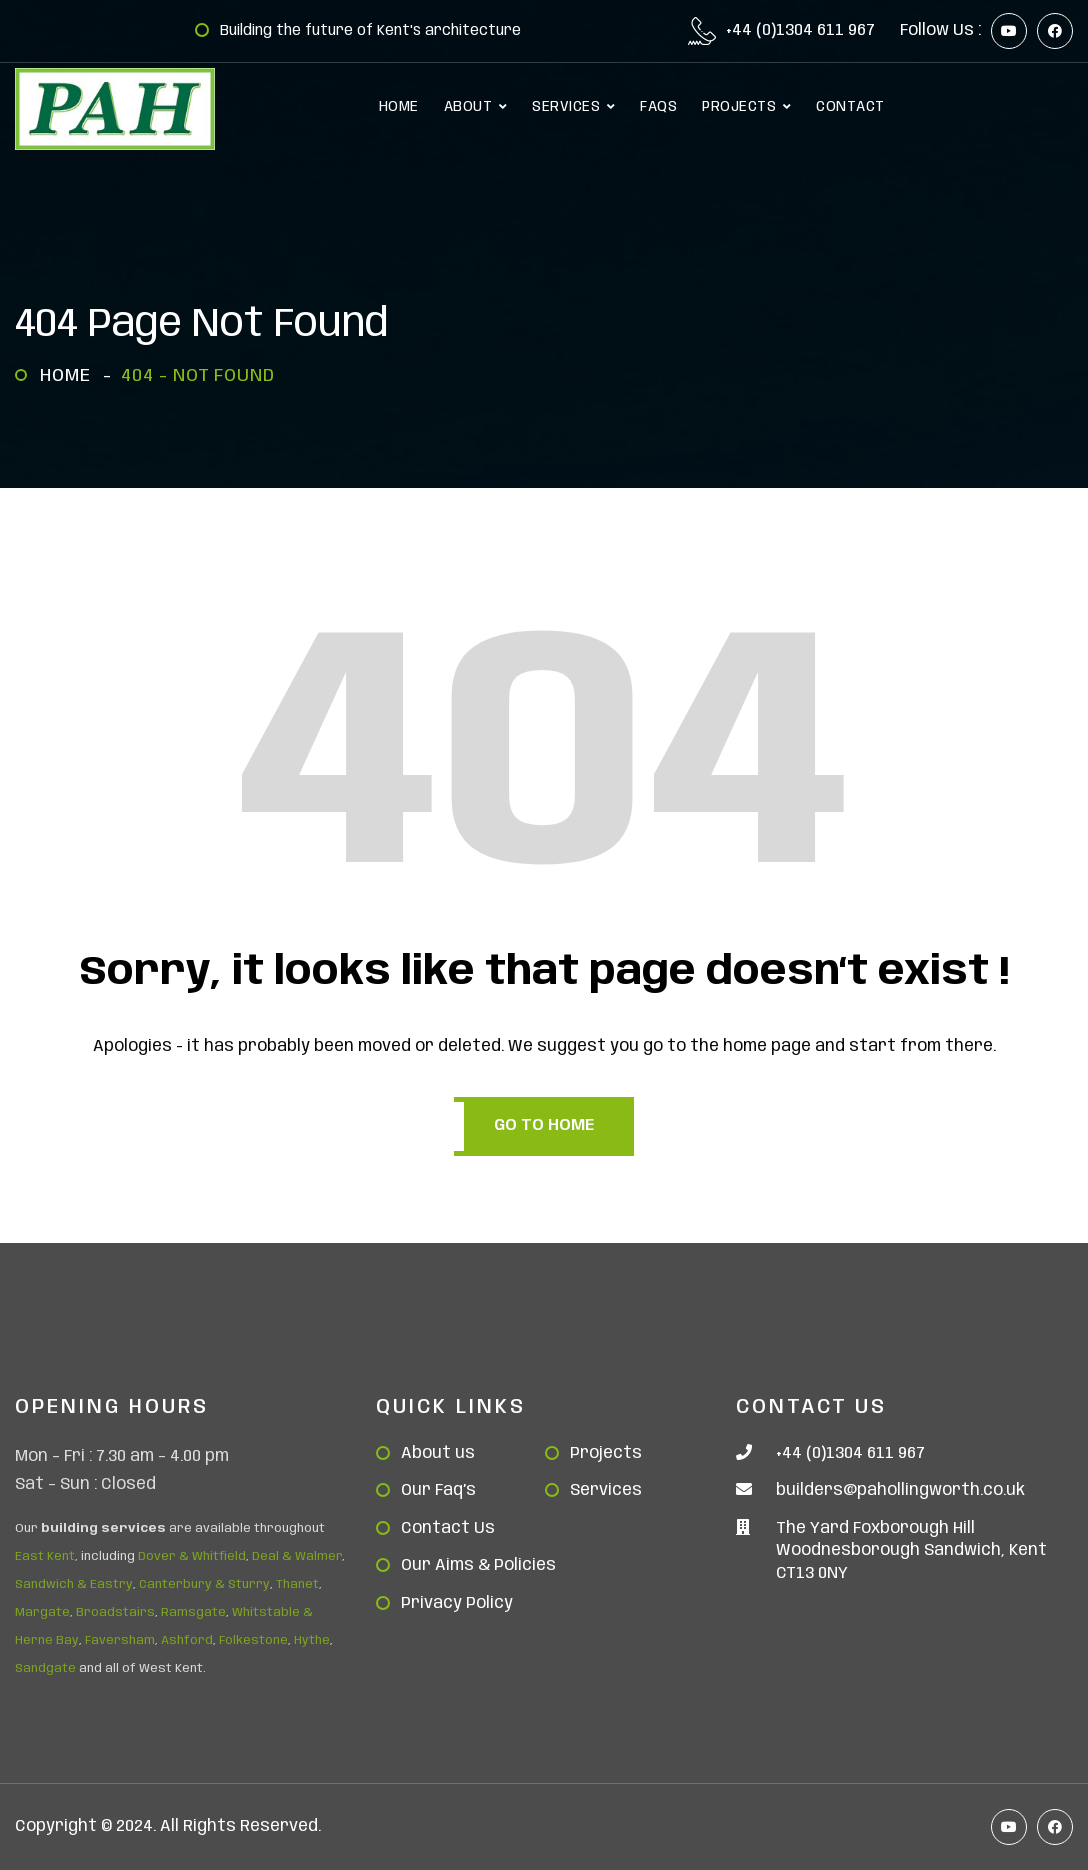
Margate (42, 1612)
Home (70, 376)
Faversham (120, 1640)
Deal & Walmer (297, 1556)
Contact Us (448, 1528)
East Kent (45, 1556)
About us (438, 1453)
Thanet (297, 1584)
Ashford (187, 1640)
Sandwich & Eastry (74, 1584)
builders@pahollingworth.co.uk (900, 1490)
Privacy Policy (457, 1603)
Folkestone (253, 1640)
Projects (606, 1453)
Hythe (312, 1640)
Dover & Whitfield (192, 1556)
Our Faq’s (438, 1490)
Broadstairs (115, 1612)
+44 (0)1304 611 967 (800, 31)
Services (606, 1490)
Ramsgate (193, 1612)
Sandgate (45, 1668)
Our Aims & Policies (478, 1565)
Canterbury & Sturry (204, 1584)
